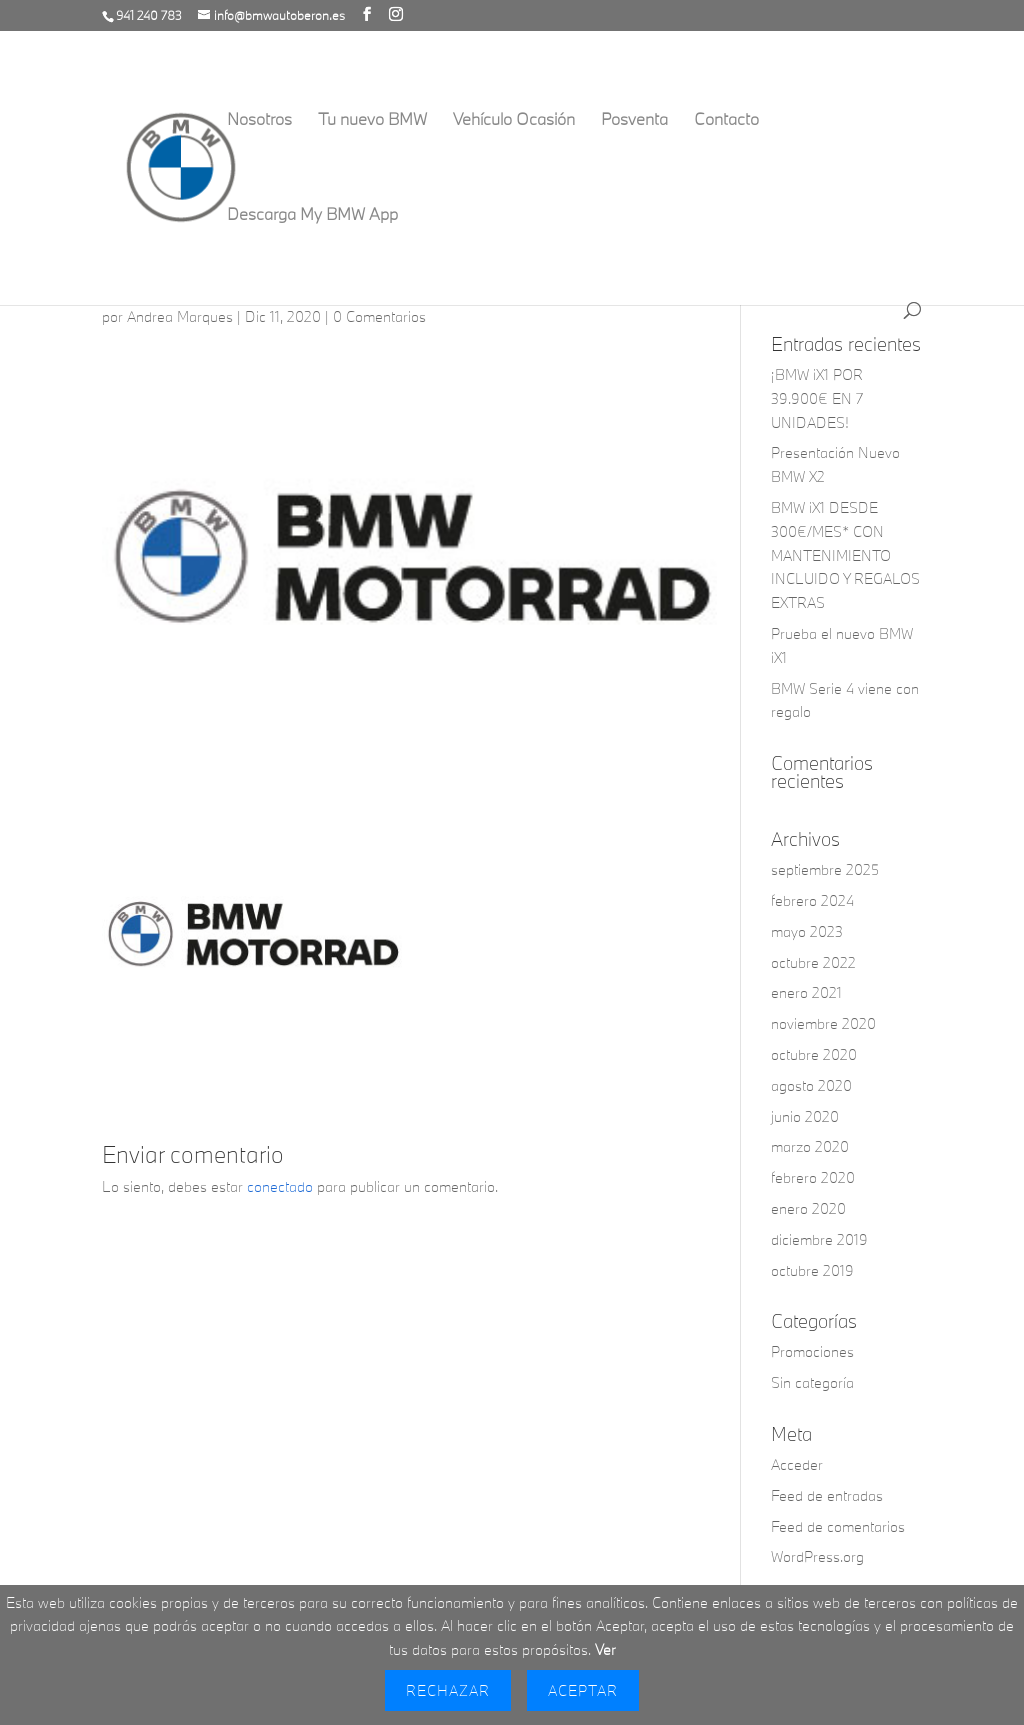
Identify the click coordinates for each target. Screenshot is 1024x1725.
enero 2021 (806, 992)
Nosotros (259, 120)
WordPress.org (817, 1556)
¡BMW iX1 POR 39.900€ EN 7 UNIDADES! (817, 398)
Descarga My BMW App (312, 215)
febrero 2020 (813, 1177)
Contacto (726, 120)
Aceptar (583, 1690)
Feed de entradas (827, 1495)
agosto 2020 (811, 1085)
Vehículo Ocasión (514, 120)
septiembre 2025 (825, 869)
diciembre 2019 (819, 1239)
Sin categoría (812, 1382)
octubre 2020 (814, 1054)
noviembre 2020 (823, 1023)
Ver (605, 1649)
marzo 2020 (810, 1146)
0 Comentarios (379, 316)
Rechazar (448, 1690)
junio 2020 (805, 1116)
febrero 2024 (812, 900)
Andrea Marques (180, 316)
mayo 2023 (807, 931)
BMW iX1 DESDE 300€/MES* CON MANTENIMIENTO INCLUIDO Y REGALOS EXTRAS (845, 555)
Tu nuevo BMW (372, 120)
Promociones (812, 1351)
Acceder (797, 1464)
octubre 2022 (813, 962)
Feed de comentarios (838, 1526)
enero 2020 (808, 1208)
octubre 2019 (812, 1270)
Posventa (634, 120)
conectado (280, 1186)
